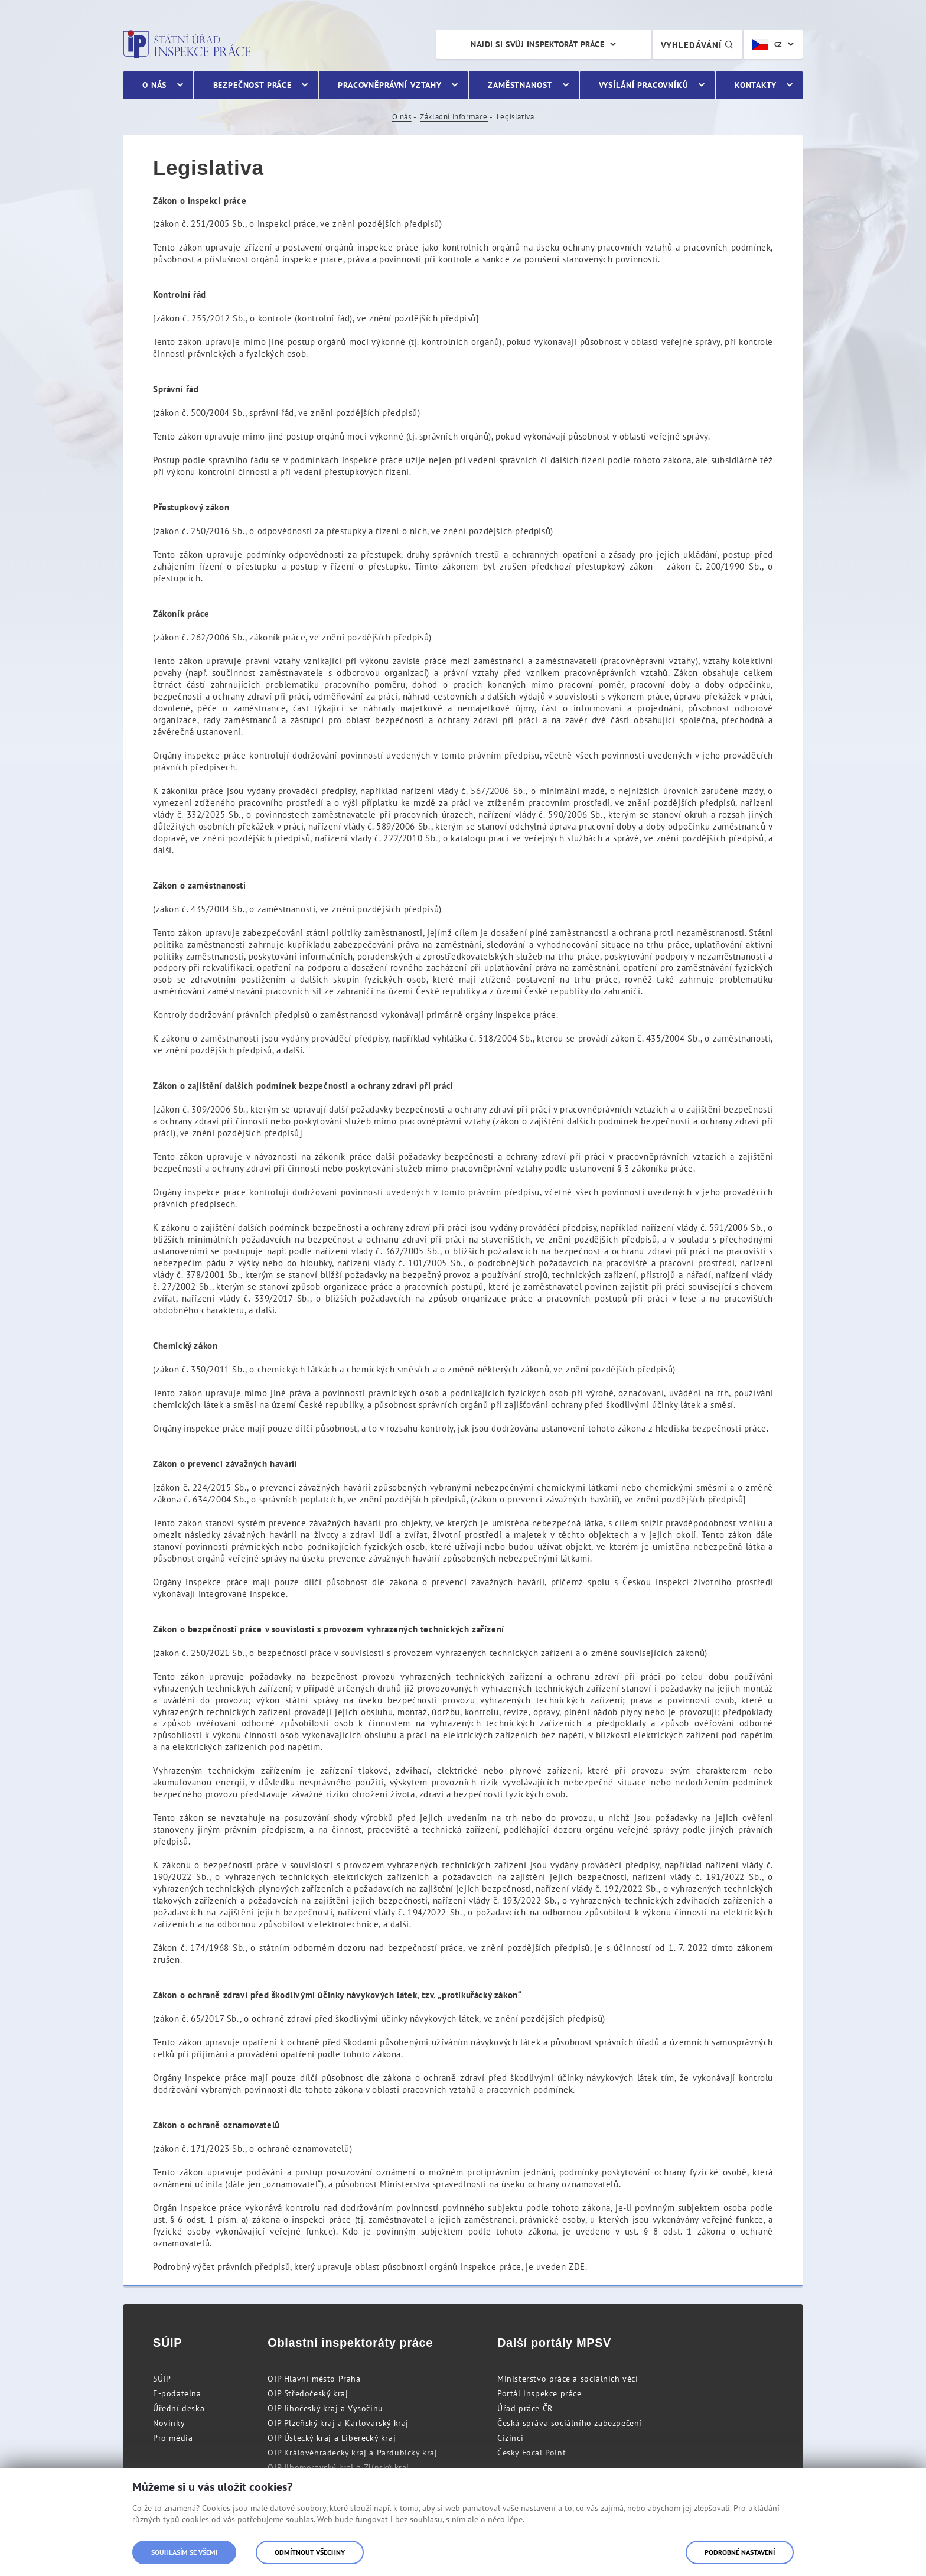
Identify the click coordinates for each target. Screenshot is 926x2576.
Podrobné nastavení (740, 2552)
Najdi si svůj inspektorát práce (537, 44)
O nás (402, 117)
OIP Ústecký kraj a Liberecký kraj (332, 2437)
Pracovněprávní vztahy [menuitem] (390, 85)
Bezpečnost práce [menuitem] (252, 85)
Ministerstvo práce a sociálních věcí (567, 2378)
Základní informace (454, 117)
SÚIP (162, 2378)
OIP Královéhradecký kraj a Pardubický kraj (352, 2452)
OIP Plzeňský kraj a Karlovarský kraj (338, 2423)
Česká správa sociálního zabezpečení (569, 2423)
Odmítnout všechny (310, 2552)
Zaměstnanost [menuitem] (520, 85)
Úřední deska (178, 2408)
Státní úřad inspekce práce (186, 44)
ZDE (577, 2266)
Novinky (169, 2423)
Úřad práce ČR (525, 2408)
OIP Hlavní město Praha (314, 2378)
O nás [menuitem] (154, 85)
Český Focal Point (531, 2452)
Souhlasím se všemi (184, 2552)
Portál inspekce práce (539, 2393)
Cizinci (510, 2437)
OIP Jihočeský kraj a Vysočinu (325, 2408)
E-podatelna (177, 2393)
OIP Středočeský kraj (308, 2393)
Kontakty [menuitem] (756, 85)
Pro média (173, 2437)
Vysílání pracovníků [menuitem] (644, 85)
